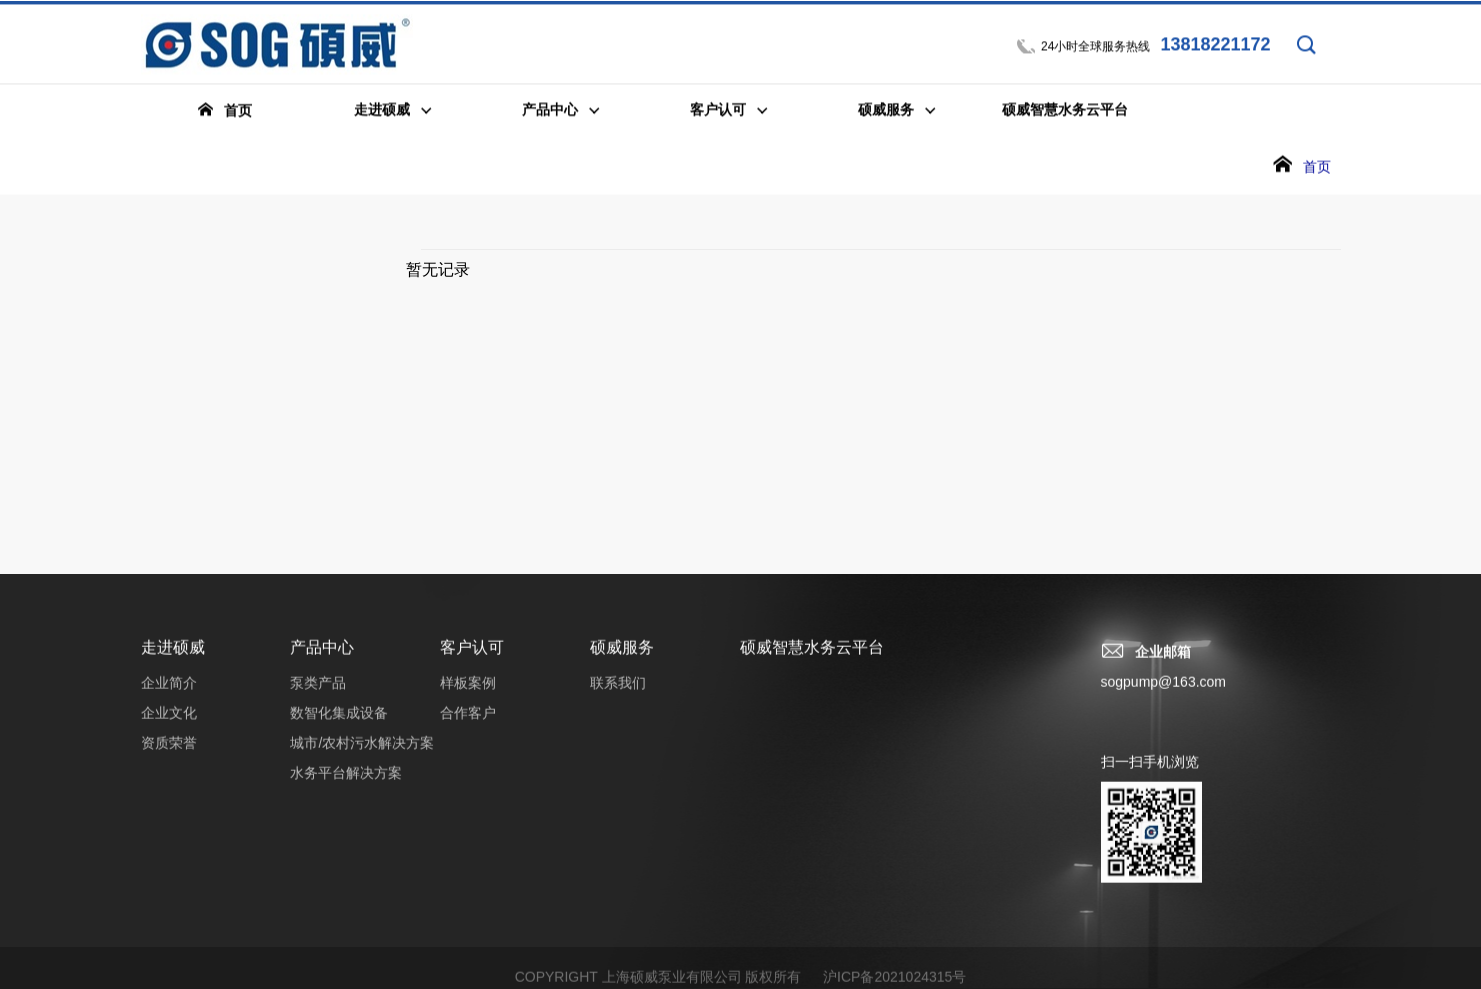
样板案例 (468, 693)
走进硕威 (173, 657)
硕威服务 (622, 657)
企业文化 (169, 723)
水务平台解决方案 (346, 783)
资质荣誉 (169, 753)
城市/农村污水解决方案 (362, 753)
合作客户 (468, 723)
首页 (1317, 168)
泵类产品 (318, 693)
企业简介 (169, 693)
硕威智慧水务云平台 (812, 657)
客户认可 (472, 657)
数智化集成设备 (339, 723)
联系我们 (618, 693)
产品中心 (322, 657)
